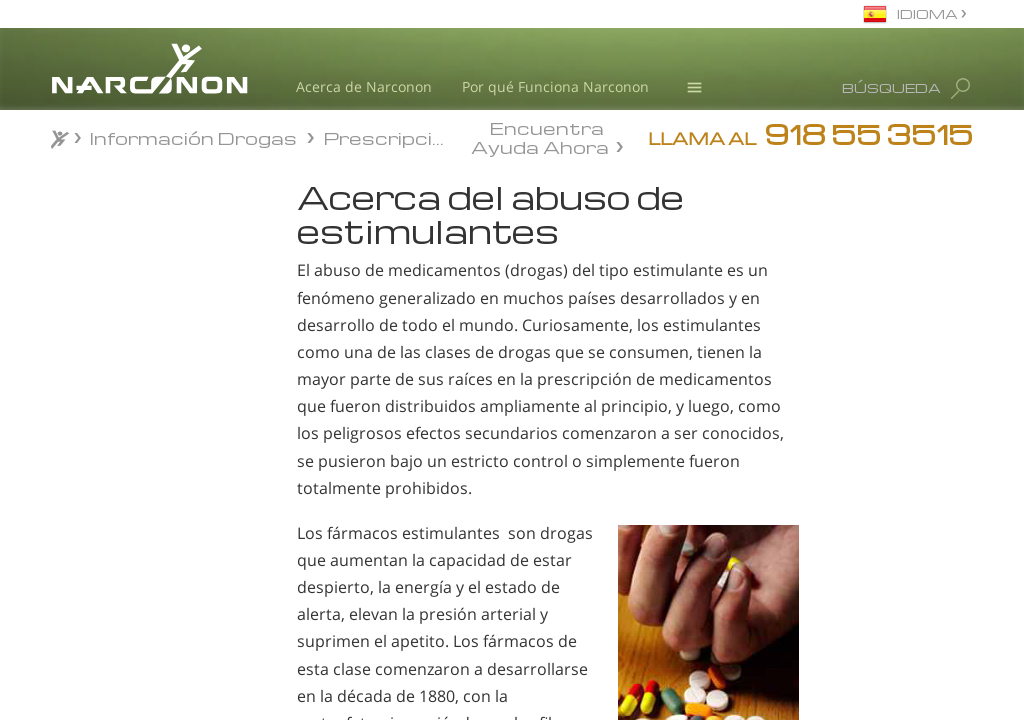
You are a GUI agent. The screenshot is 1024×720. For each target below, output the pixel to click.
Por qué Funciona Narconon (555, 86)
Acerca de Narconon (364, 86)
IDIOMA (929, 13)
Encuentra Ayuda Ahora (540, 136)
